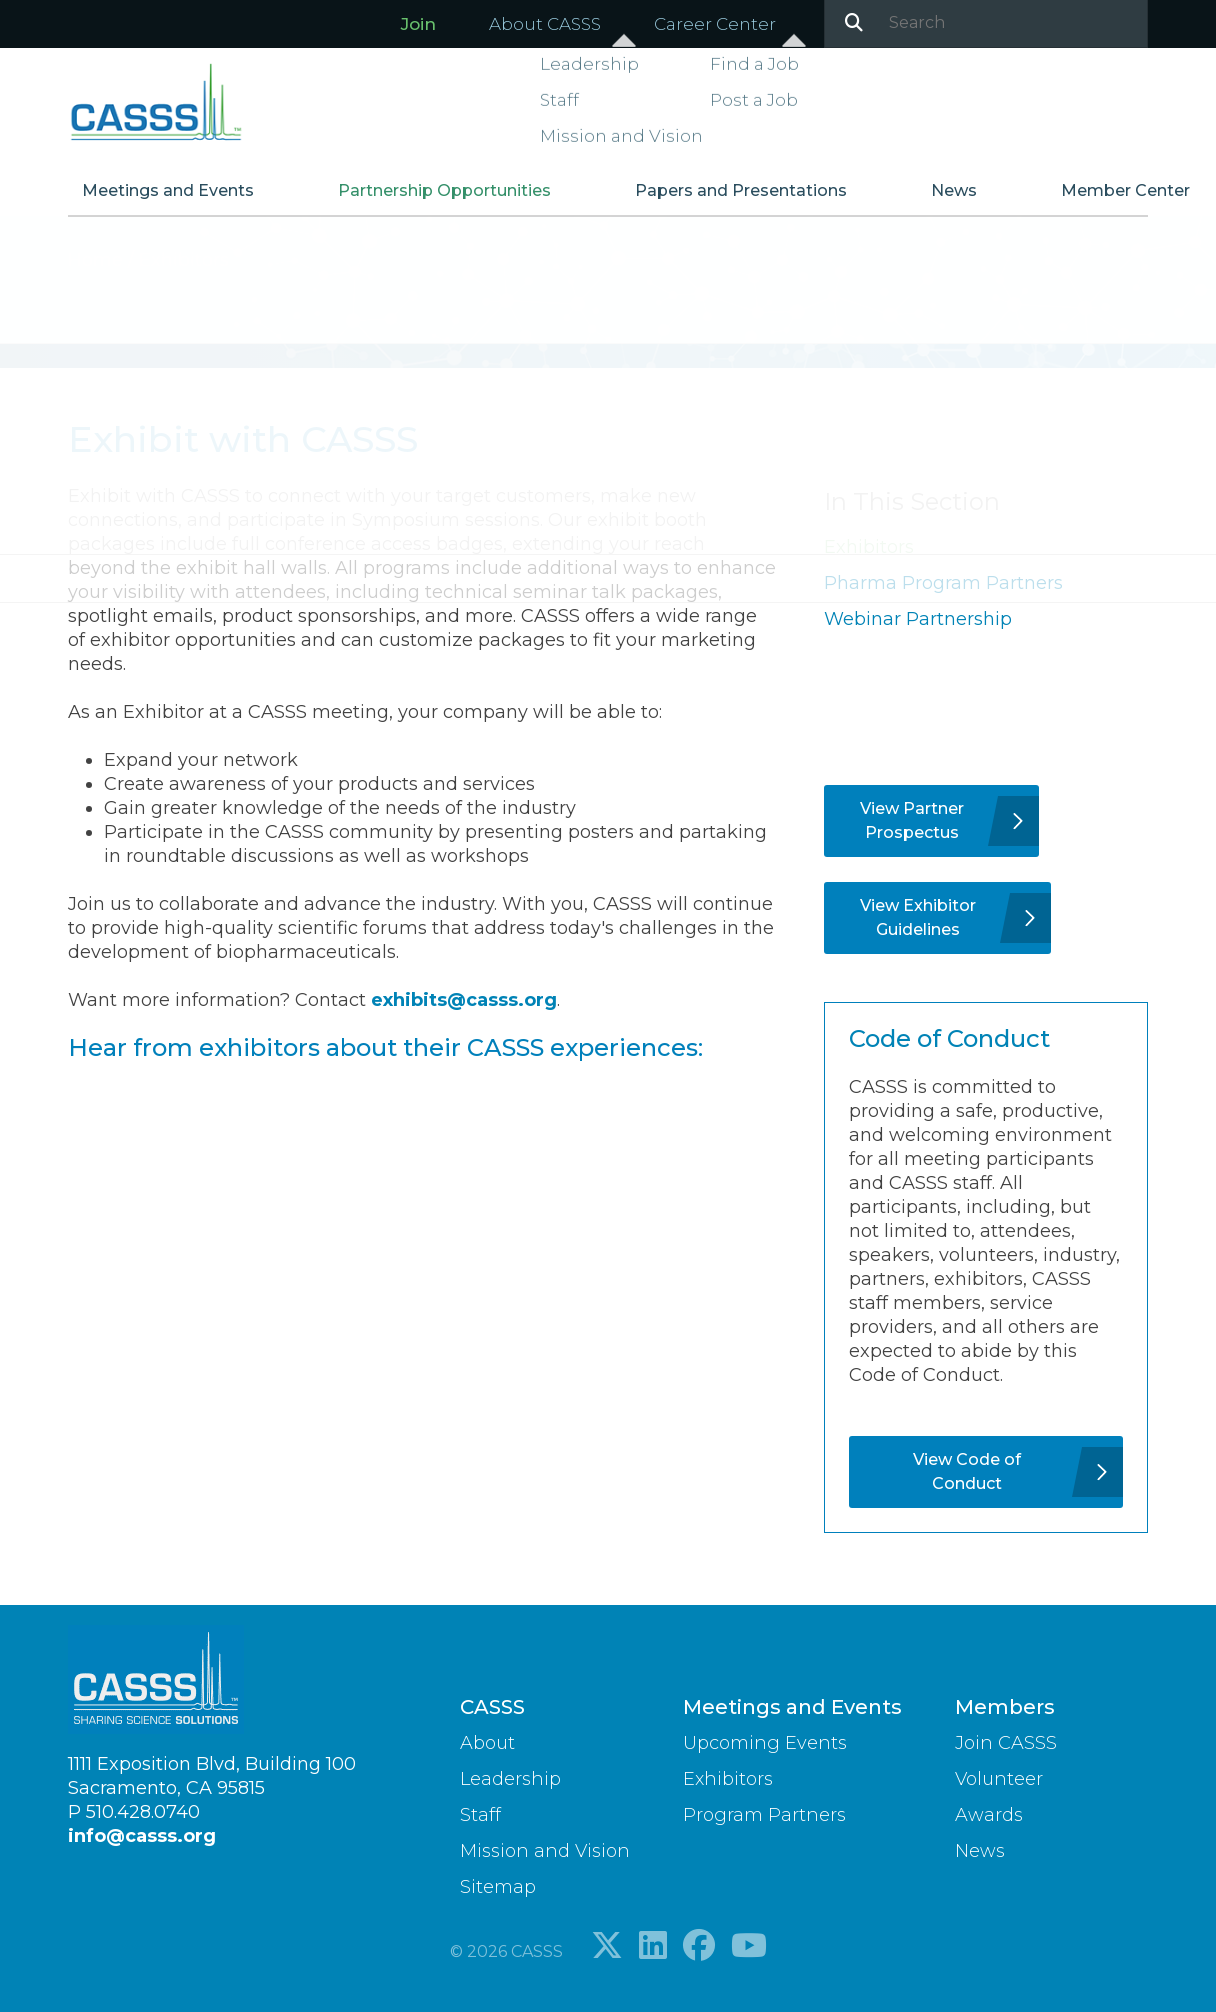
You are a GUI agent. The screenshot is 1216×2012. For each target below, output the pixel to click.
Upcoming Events (765, 1743)
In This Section (912, 501)
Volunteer (999, 1779)
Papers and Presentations (718, 198)
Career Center (715, 24)
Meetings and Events (194, 198)
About (487, 1743)
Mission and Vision (545, 1851)
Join (418, 24)
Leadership (510, 1779)
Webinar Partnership (918, 619)
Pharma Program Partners (943, 583)
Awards (989, 1815)
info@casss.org (142, 1836)
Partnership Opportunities (445, 198)
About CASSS (545, 24)
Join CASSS (1006, 1743)
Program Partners (764, 1815)
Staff (480, 1815)
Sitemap (498, 1887)
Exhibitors (869, 547)
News (907, 198)
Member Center (1053, 198)
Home (98, 260)
